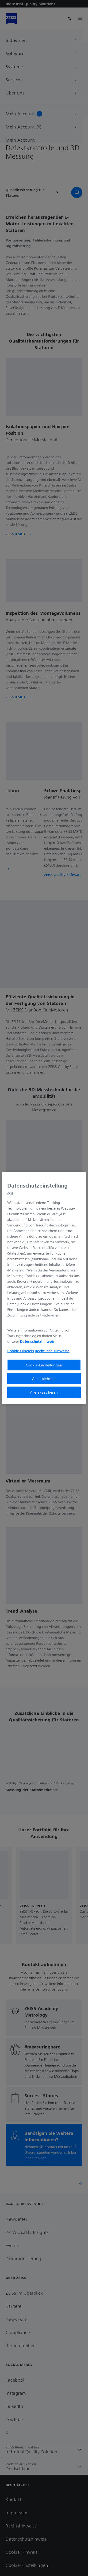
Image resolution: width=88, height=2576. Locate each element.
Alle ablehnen (44, 1378)
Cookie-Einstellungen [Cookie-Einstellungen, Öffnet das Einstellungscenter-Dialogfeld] (44, 1365)
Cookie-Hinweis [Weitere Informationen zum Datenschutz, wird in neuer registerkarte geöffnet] (20, 1350)
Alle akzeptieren (44, 1392)
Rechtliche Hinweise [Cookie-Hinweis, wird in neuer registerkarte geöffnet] (52, 1350)
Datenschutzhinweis (37, 1341)
